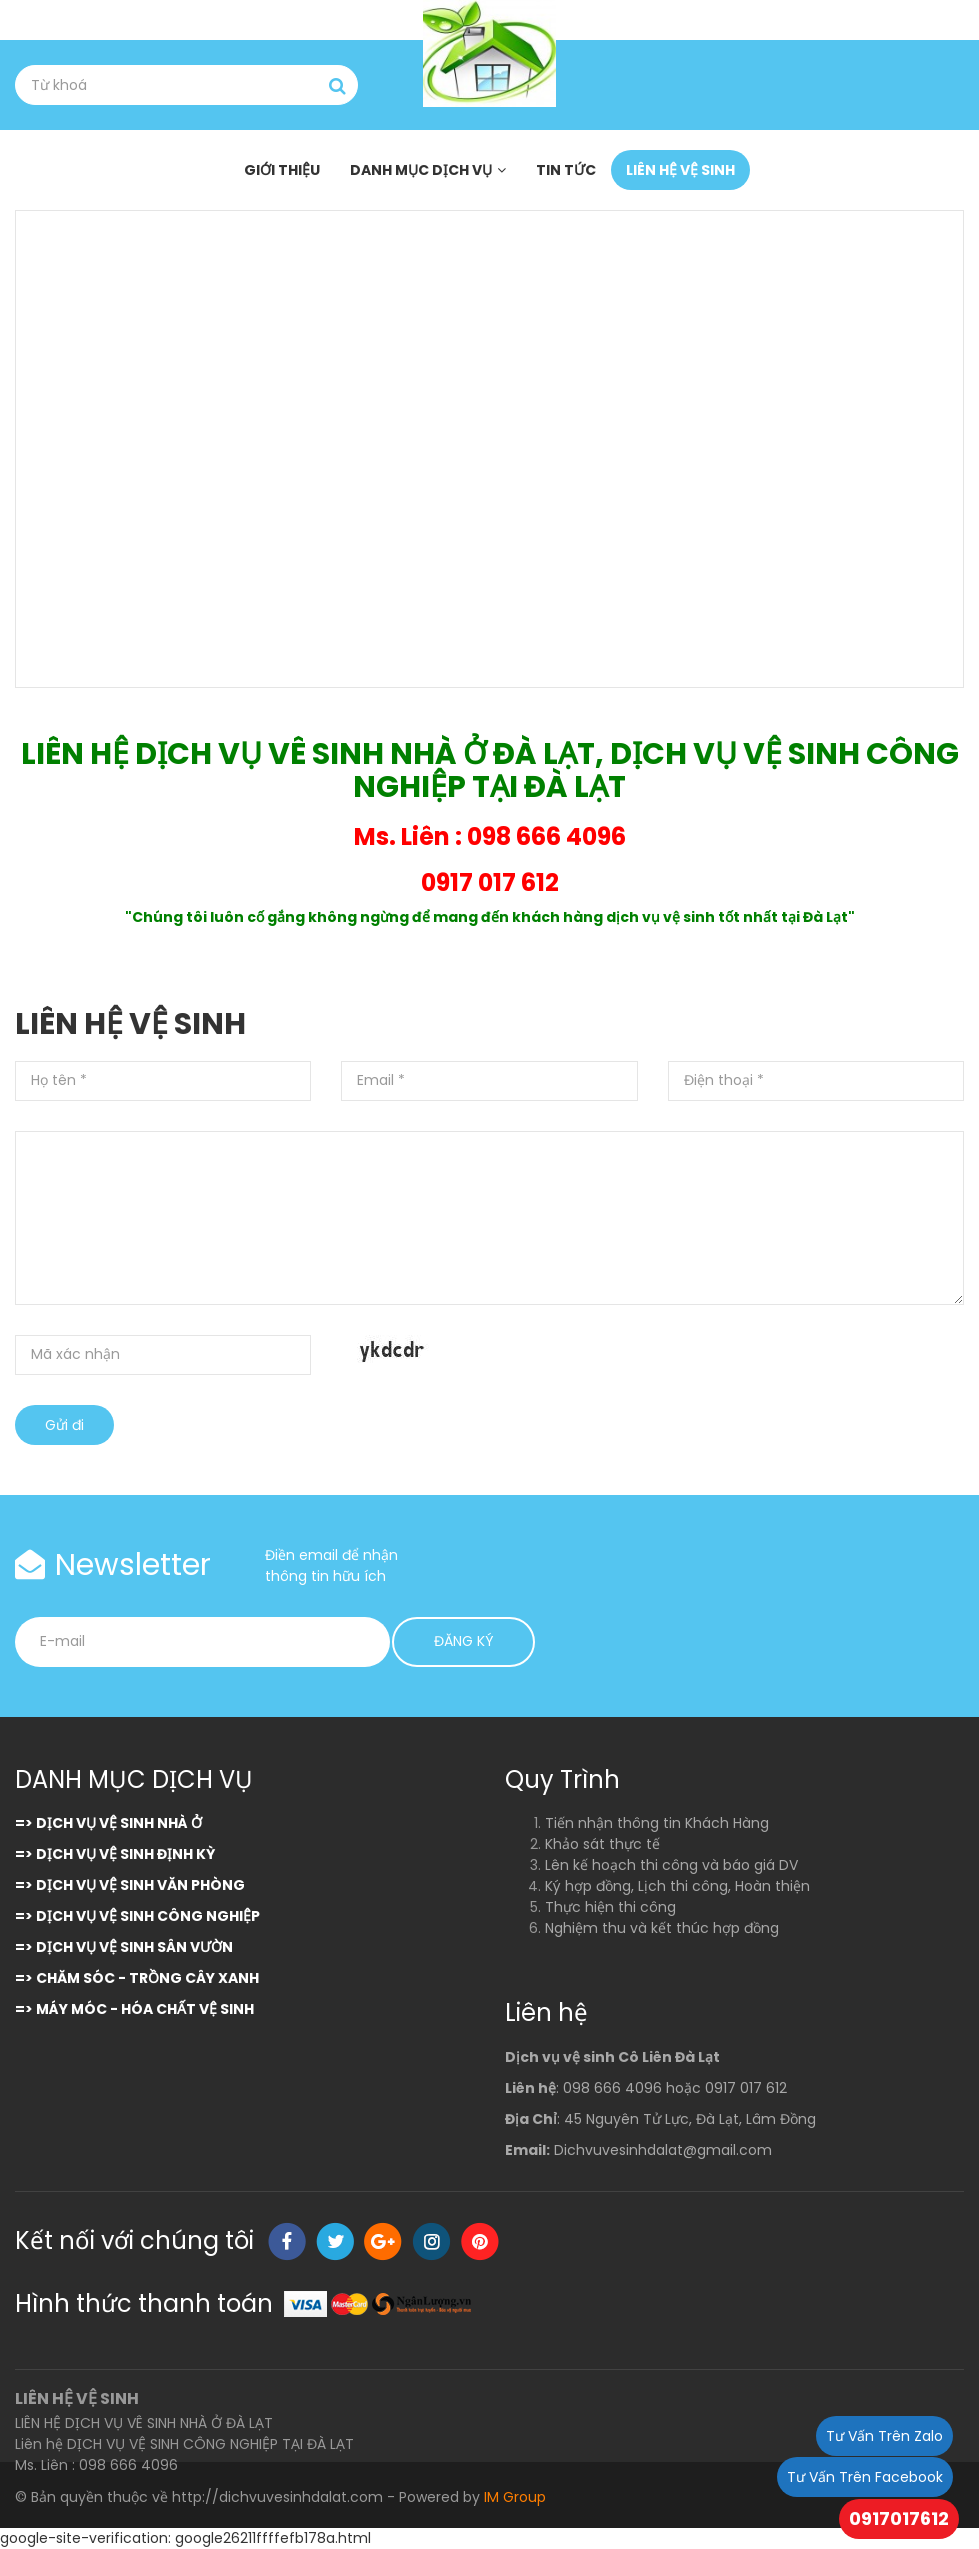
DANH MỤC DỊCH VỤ (421, 170)
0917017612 (899, 2518)
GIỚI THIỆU (282, 170)
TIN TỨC (566, 170)
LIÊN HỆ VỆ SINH (680, 170)
